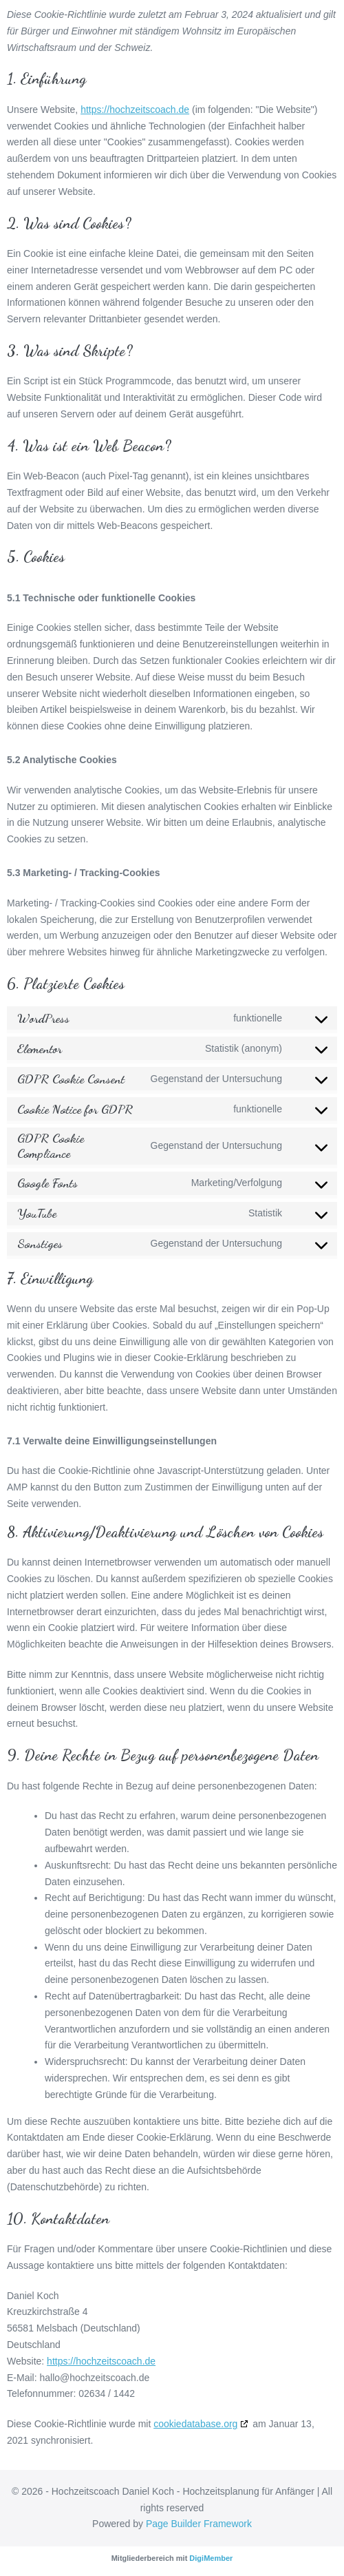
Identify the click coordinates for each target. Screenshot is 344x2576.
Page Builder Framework (199, 2523)
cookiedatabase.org (195, 2423)
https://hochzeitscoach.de (134, 109)
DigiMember (211, 2558)
